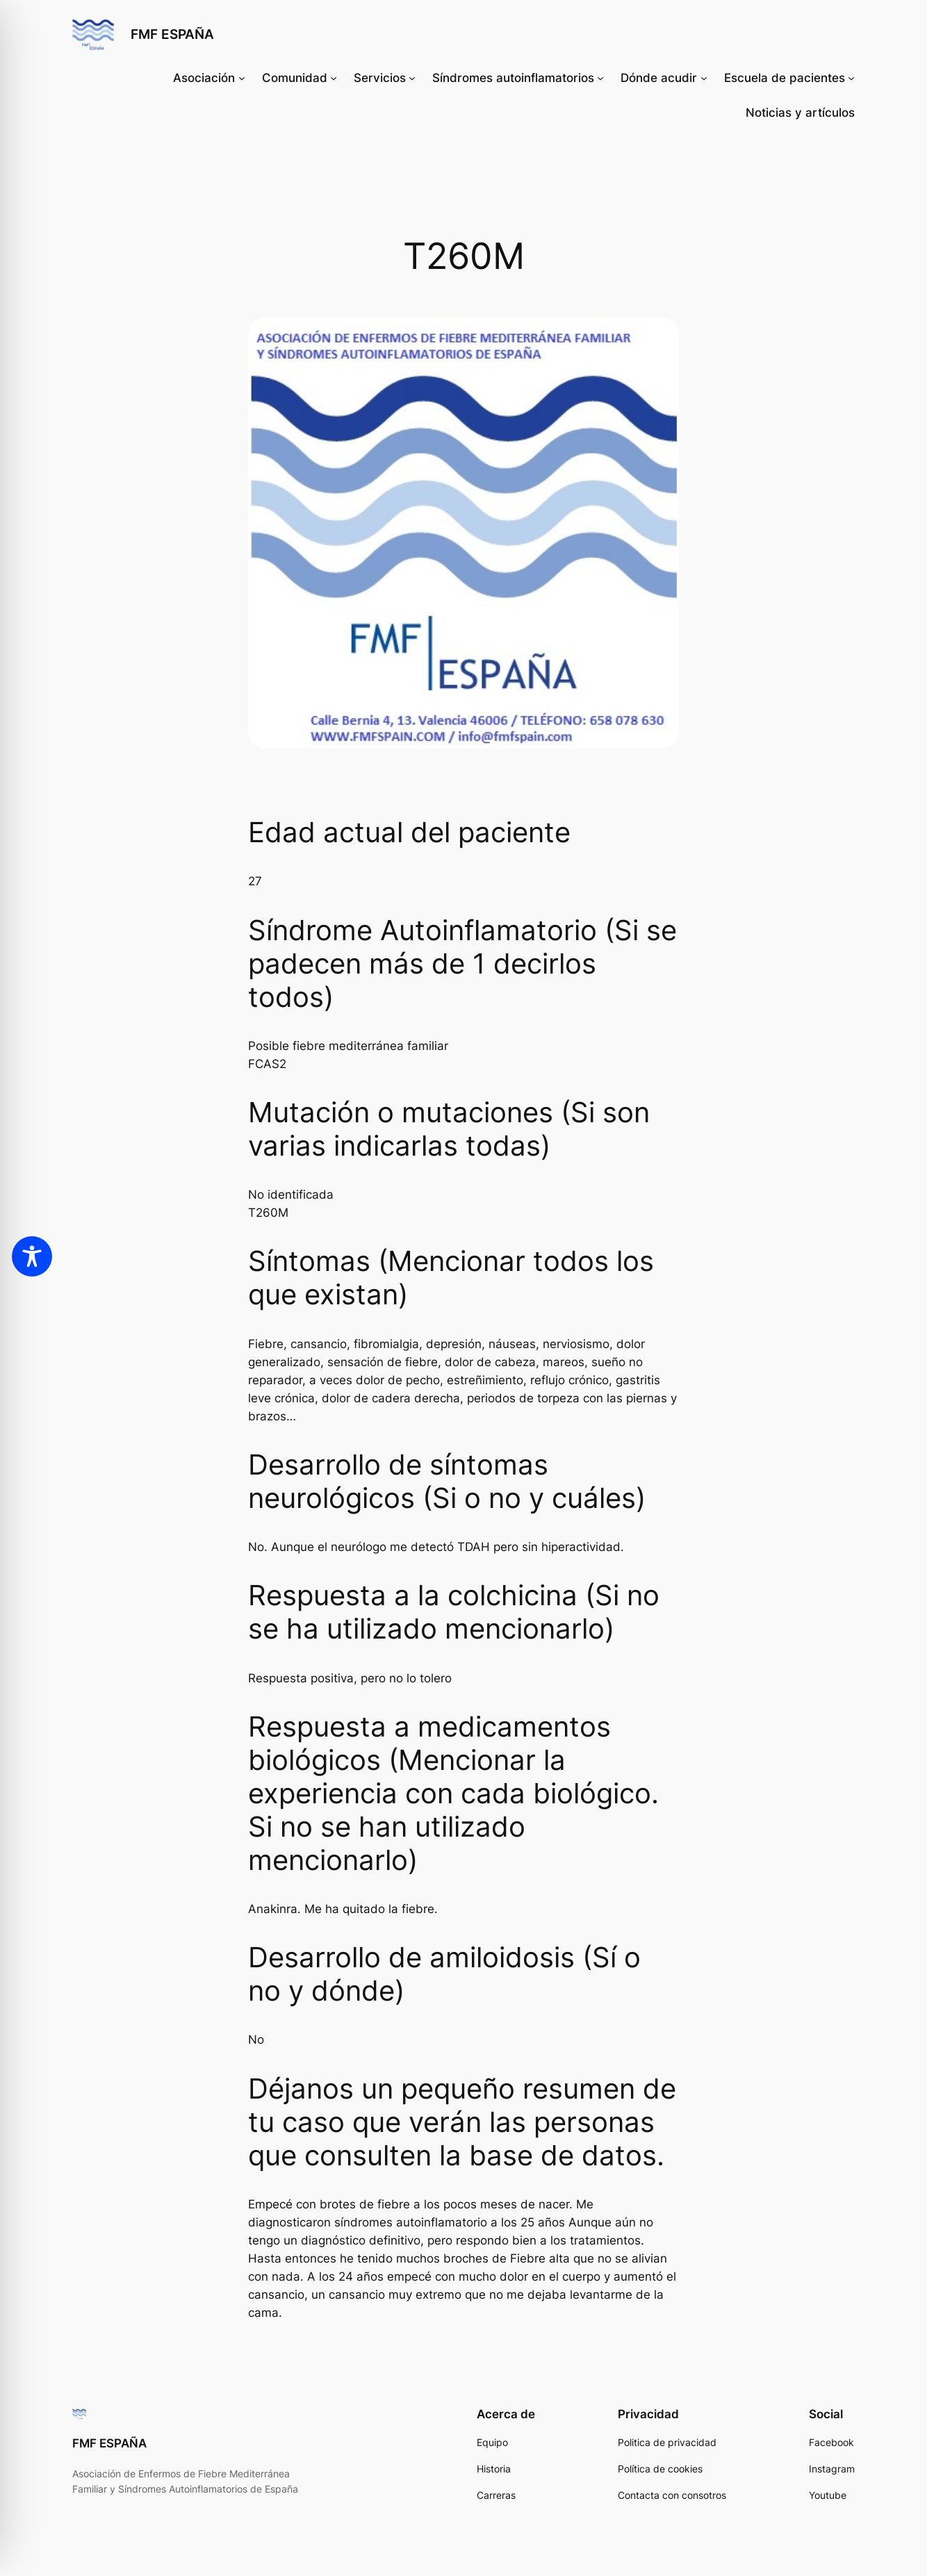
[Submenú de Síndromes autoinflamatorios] (600, 77)
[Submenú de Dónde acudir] (703, 77)
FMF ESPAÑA (172, 34)
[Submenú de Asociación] (241, 77)
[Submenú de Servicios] (412, 77)
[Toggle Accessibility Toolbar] (32, 1256)
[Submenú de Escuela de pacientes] (851, 77)
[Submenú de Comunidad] (333, 77)
